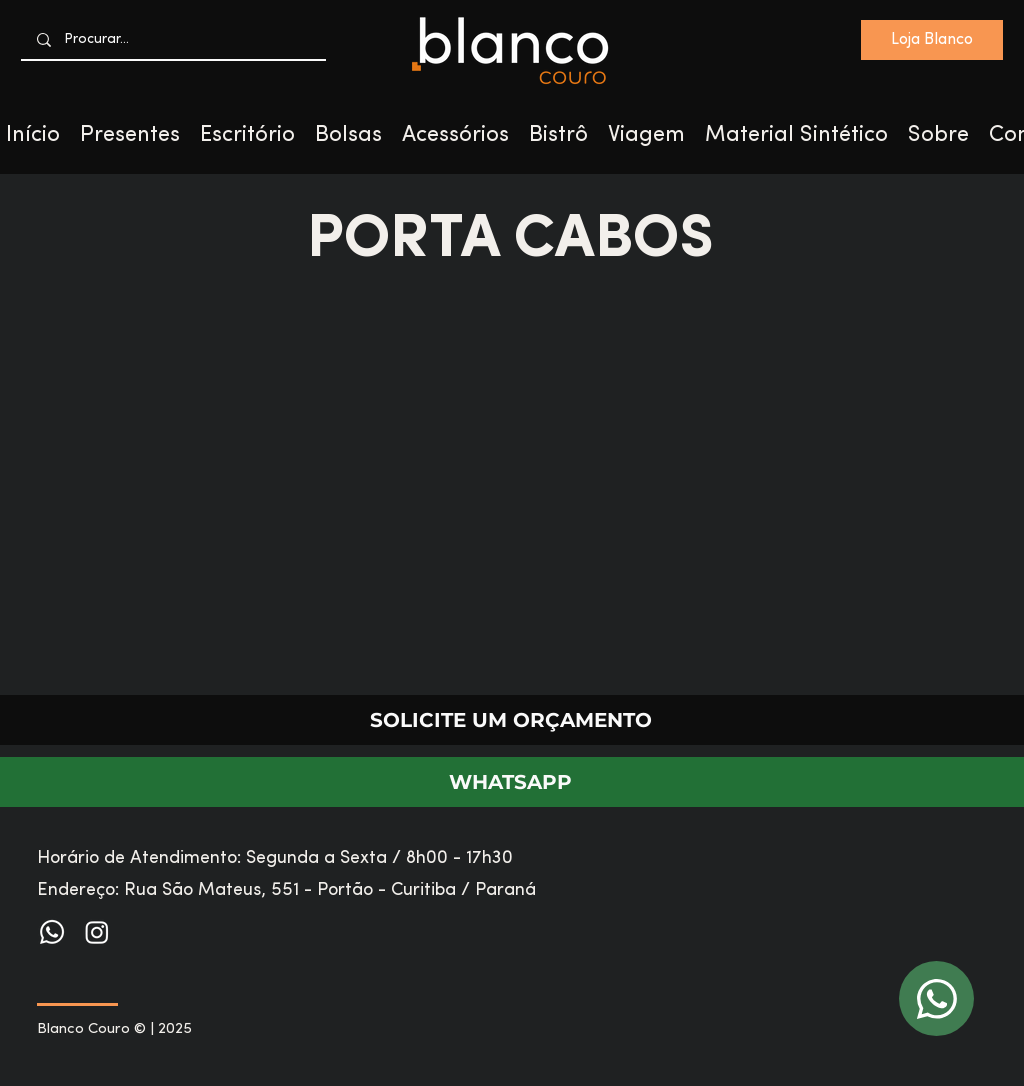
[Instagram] (97, 932)
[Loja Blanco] (932, 40)
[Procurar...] (174, 39)
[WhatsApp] (936, 998)
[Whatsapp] (52, 932)
